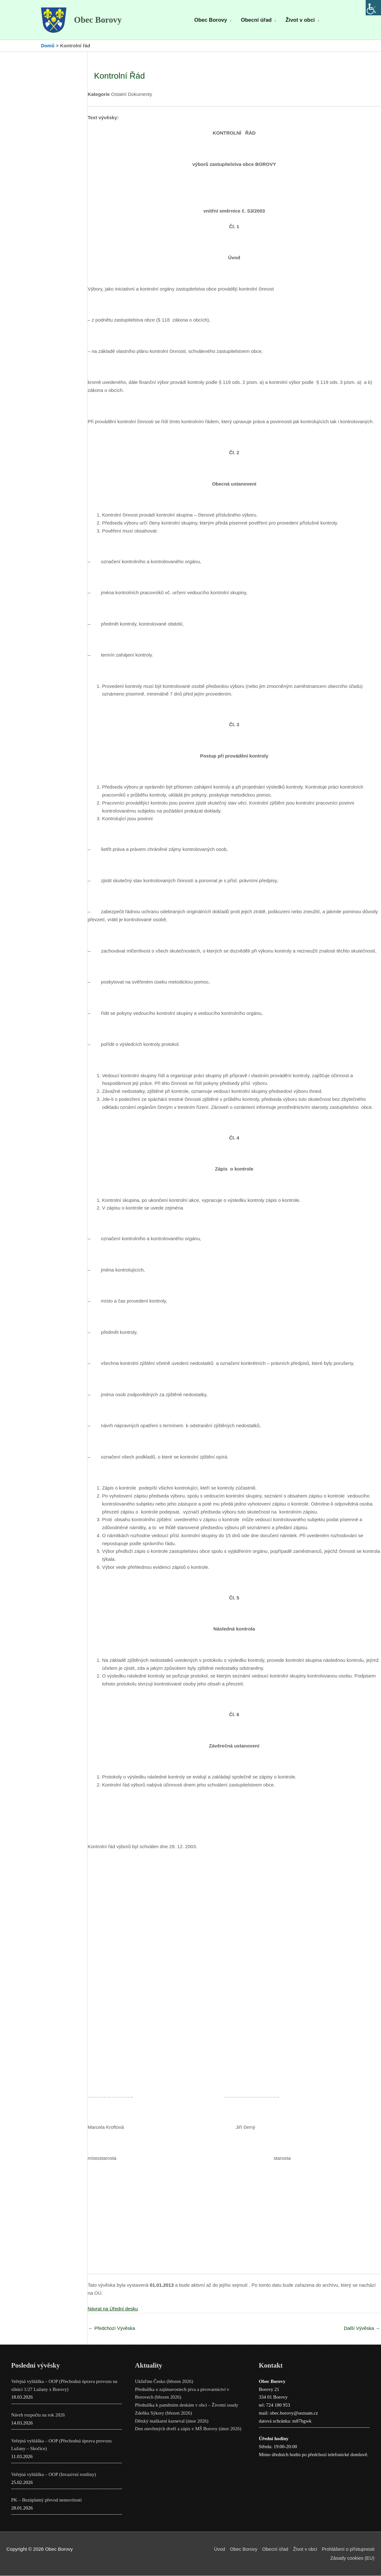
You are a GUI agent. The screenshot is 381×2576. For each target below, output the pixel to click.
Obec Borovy (99, 20)
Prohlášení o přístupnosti (348, 2549)
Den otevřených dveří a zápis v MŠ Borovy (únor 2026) (188, 2429)
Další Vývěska (362, 2328)
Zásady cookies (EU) (352, 2558)
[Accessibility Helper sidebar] (373, 7)
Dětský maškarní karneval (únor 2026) (172, 2421)
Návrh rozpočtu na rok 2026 (38, 2415)
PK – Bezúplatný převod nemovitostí (46, 2500)
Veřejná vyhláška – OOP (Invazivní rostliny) (54, 2475)
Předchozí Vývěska (112, 2328)
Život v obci (304, 2549)
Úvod (218, 2549)
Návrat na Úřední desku (113, 2309)
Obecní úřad (274, 2549)
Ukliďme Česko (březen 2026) (164, 2382)
